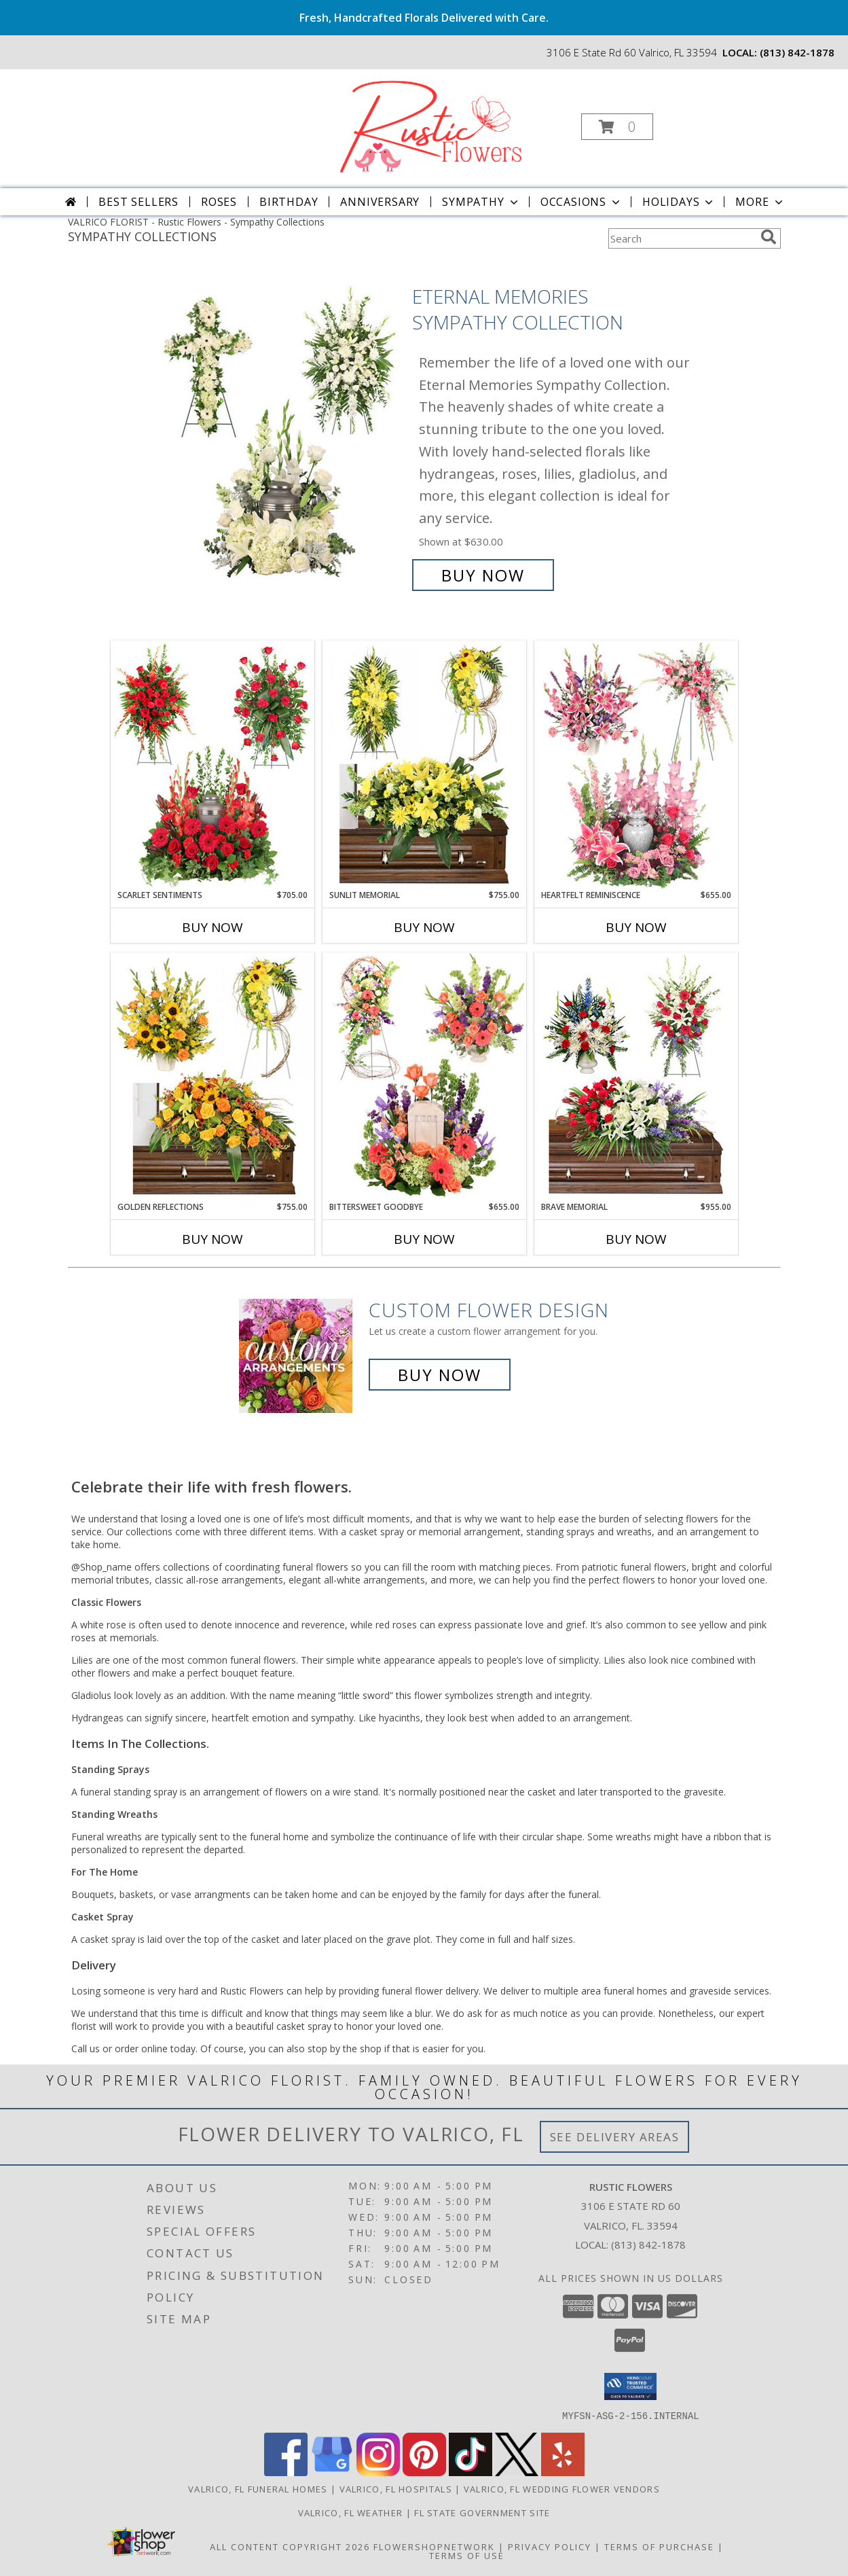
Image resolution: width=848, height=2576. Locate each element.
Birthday (288, 201)
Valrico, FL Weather (350, 2512)
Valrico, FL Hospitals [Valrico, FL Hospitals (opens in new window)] (395, 2488)
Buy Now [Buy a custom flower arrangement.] (439, 1374)
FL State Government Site (482, 2512)
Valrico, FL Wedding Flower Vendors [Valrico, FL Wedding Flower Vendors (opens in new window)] (562, 2488)
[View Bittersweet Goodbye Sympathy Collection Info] (424, 1076)
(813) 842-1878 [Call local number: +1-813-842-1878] (797, 52)
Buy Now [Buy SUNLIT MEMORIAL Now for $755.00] (424, 927)
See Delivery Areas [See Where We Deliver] (615, 2137)
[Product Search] (681, 238)
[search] (768, 237)
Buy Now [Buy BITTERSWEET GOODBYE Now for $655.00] (424, 1239)
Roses (219, 201)
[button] (617, 126)
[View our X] (516, 2471)
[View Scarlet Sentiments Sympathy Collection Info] (212, 765)
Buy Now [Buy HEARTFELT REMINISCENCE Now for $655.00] (636, 927)
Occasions (581, 201)
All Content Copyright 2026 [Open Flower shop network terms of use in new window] (290, 2546)
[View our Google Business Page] (332, 2471)
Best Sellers (138, 201)
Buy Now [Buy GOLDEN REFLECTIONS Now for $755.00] (212, 1239)
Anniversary (380, 201)
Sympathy (481, 201)
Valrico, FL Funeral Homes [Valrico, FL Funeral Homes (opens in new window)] (258, 2488)
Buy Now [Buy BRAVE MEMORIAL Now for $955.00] (636, 1239)
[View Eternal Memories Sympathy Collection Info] (280, 435)
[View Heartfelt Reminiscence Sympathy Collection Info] (636, 765)
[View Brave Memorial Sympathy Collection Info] (636, 1076)
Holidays (679, 201)
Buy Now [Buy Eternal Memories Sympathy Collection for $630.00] (483, 575)
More (760, 201)
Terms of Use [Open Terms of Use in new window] (466, 2555)
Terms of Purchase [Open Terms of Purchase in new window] (659, 2546)
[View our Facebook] (286, 2471)
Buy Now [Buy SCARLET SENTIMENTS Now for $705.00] (212, 927)
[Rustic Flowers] (422, 122)
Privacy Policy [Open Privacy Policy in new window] (549, 2546)
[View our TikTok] (470, 2471)
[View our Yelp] (563, 2471)
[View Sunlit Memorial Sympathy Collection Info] (424, 765)
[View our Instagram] (378, 2471)
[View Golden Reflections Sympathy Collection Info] (212, 1076)
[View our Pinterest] (424, 2471)
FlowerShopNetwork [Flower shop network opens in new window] (434, 2546)
